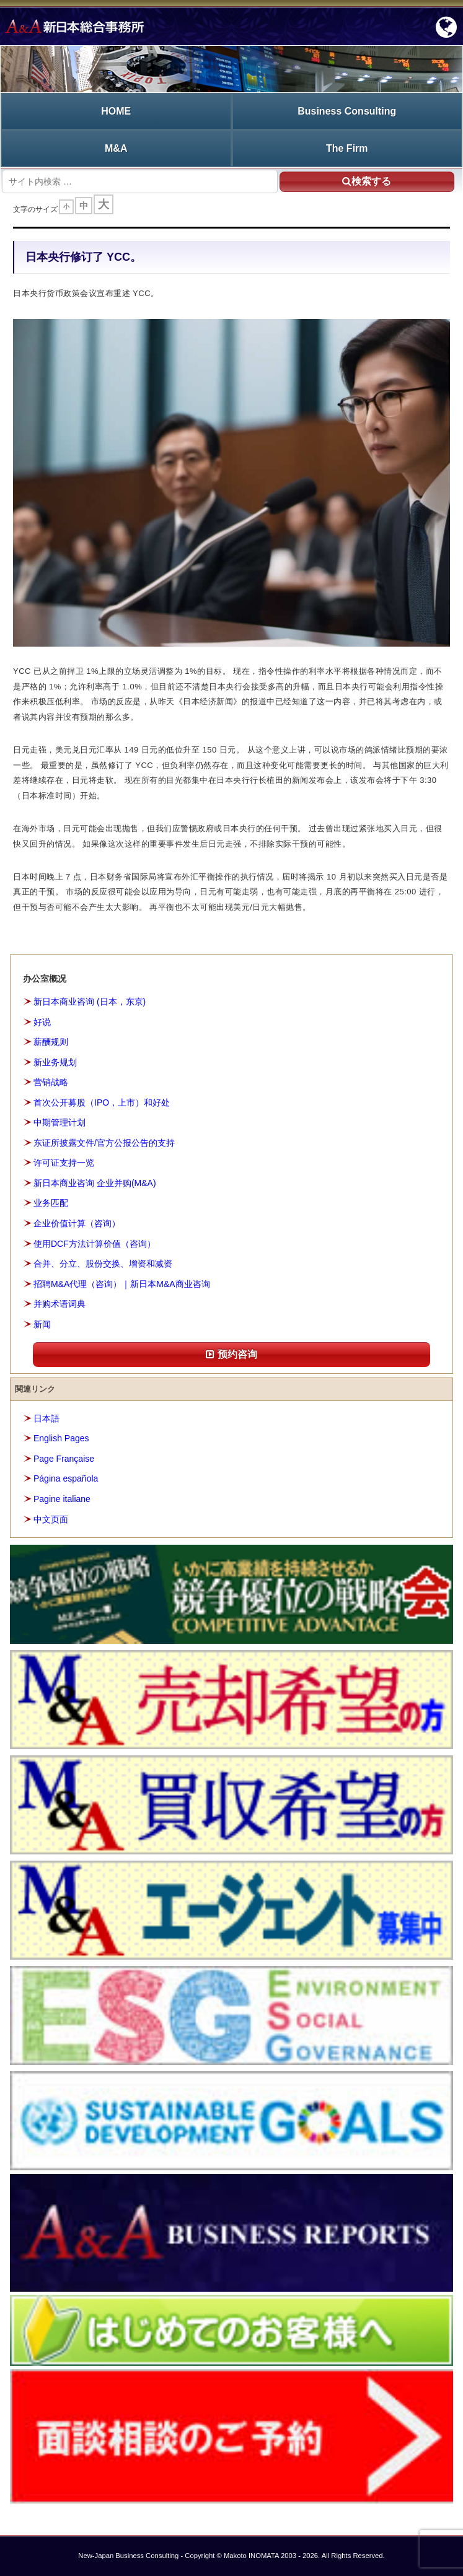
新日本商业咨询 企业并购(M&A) (94, 1183)
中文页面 (50, 1519)
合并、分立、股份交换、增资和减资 (102, 1263)
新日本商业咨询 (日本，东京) (89, 1001)
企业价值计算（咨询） (76, 1223)
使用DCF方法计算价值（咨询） (94, 1244)
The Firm (347, 148)
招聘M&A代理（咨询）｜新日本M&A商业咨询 (121, 1284)
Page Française (63, 1459)
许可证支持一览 (63, 1163)
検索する (366, 181)
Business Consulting (347, 111)
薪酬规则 (50, 1042)
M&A (116, 148)
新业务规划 (55, 1062)
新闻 (42, 1324)
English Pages (61, 1438)
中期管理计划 (59, 1122)
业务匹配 (50, 1203)
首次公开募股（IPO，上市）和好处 (101, 1102)
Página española (65, 1478)
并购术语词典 (59, 1304)
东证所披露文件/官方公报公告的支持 (104, 1143)
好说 (42, 1022)
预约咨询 (231, 1354)
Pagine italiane (61, 1499)
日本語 (46, 1418)
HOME (116, 111)
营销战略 (50, 1082)
